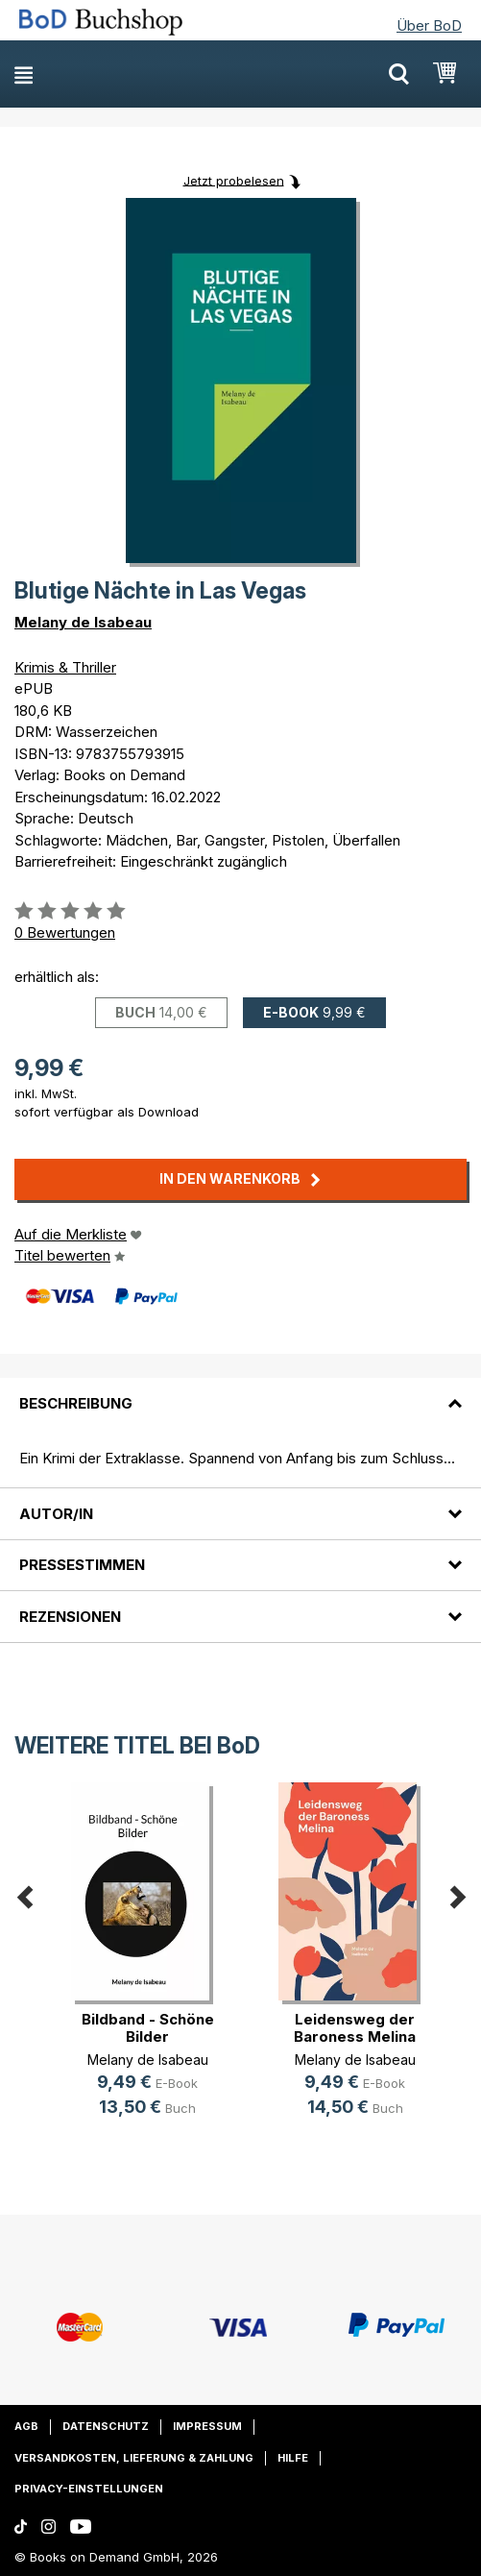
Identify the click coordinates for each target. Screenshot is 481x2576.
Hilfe (292, 2458)
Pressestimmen (82, 1565)
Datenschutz (105, 2426)
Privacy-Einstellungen (88, 2488)
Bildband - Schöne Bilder (148, 2028)
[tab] (240, 1391)
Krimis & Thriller (65, 667)
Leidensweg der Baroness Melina (355, 2028)
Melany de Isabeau (83, 622)
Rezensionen (70, 1616)
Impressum (207, 2426)
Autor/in (56, 1514)
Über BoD (429, 25)
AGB (26, 2426)
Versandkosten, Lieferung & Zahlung (133, 2458)
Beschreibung (75, 1403)
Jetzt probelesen (233, 179)
